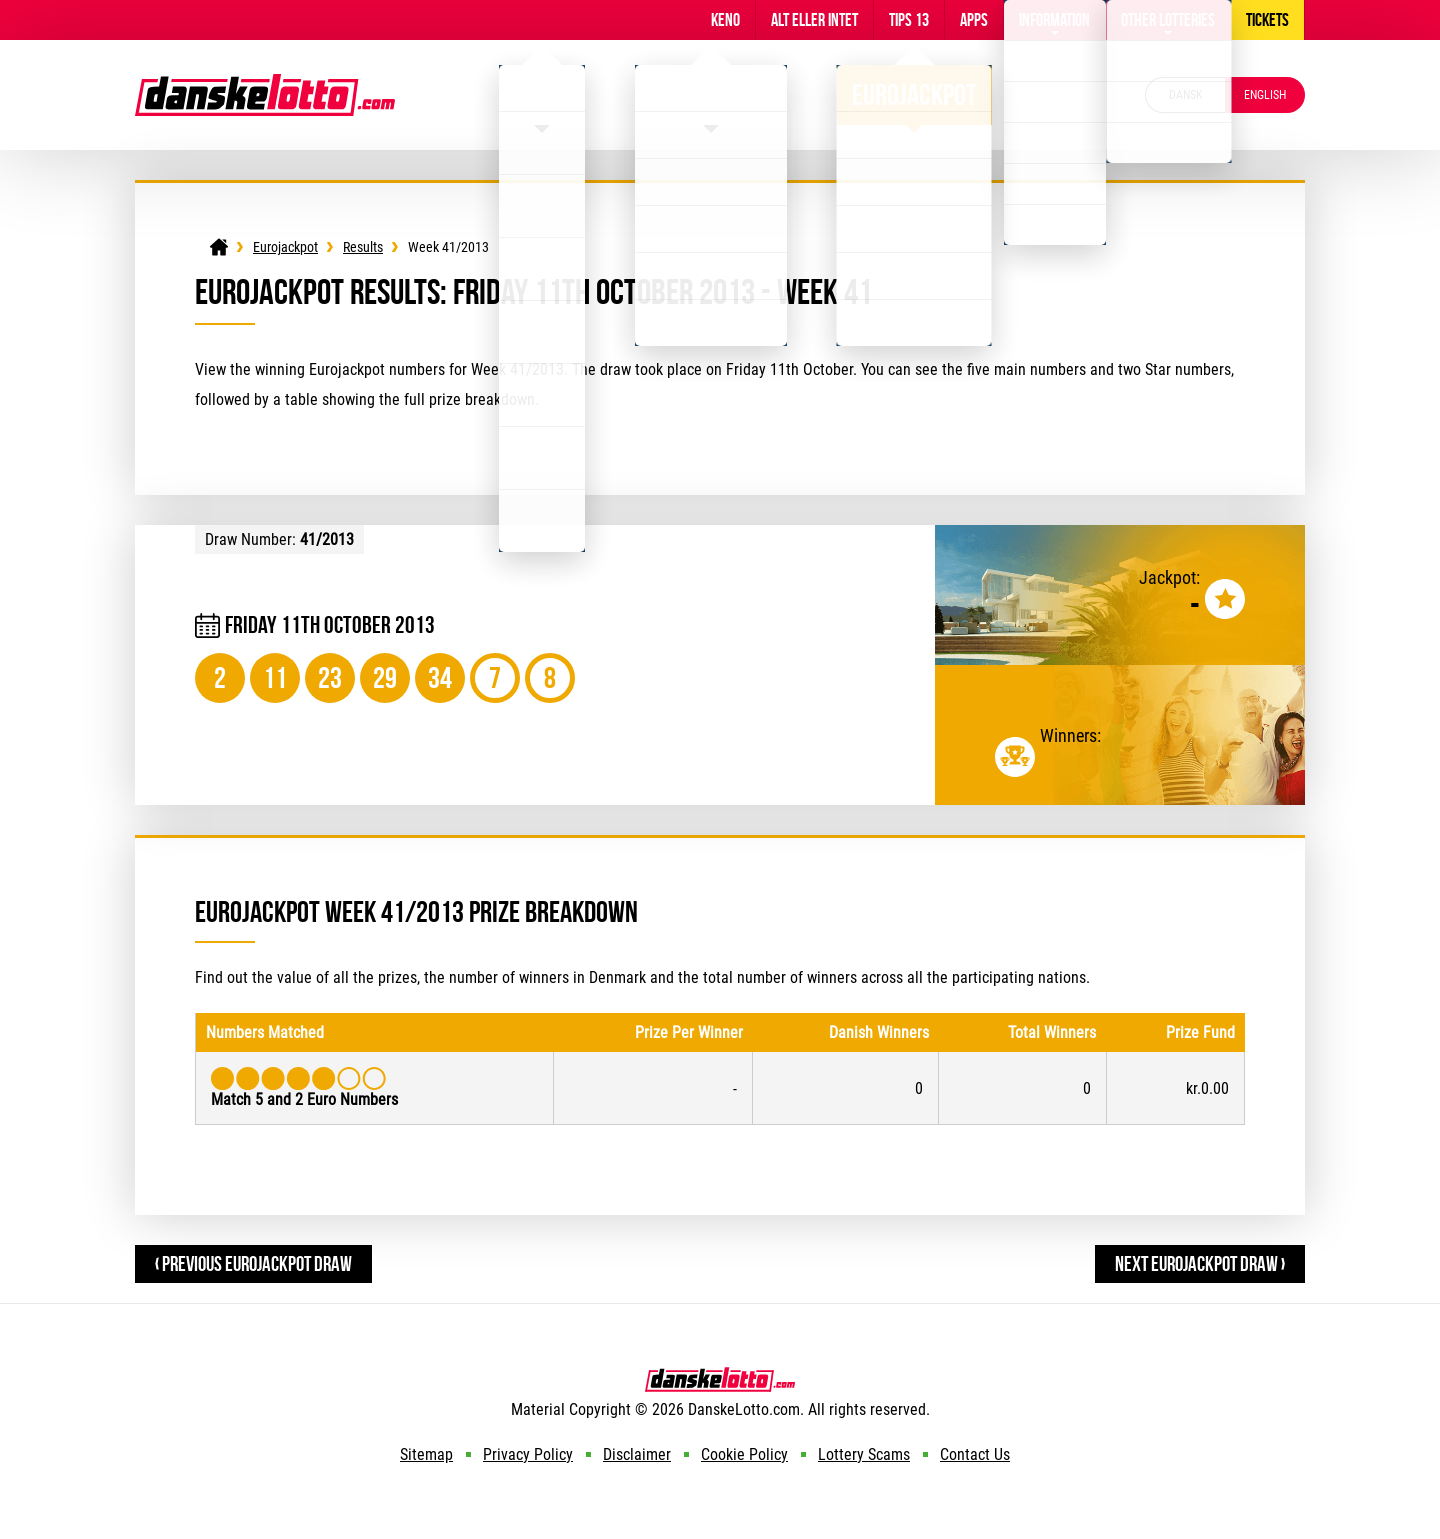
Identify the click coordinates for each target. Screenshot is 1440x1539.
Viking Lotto (711, 94)
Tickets (1267, 20)
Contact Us (975, 1454)
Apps (974, 20)
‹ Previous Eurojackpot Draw (253, 1263)
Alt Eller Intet (814, 20)
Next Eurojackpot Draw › (1200, 1263)
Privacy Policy (528, 1454)
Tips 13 (909, 20)
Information (1054, 20)
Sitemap (426, 1454)
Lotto (542, 94)
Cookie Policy (744, 1454)
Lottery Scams (864, 1454)
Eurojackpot (914, 94)
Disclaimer (637, 1454)
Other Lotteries (1168, 20)
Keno (725, 20)
